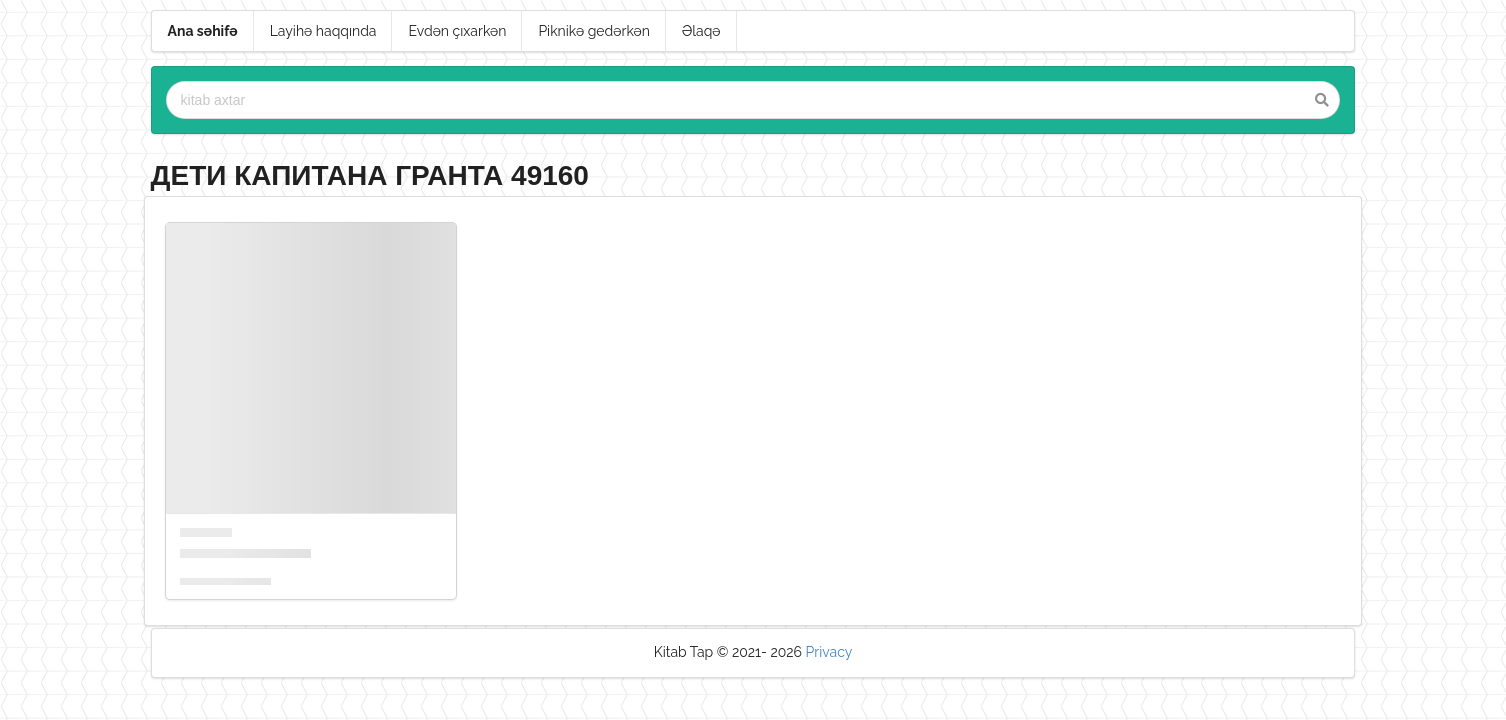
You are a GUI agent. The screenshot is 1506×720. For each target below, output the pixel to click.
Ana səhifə (203, 31)
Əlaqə (701, 31)
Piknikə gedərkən (594, 31)
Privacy (829, 652)
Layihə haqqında (323, 31)
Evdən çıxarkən (457, 31)
